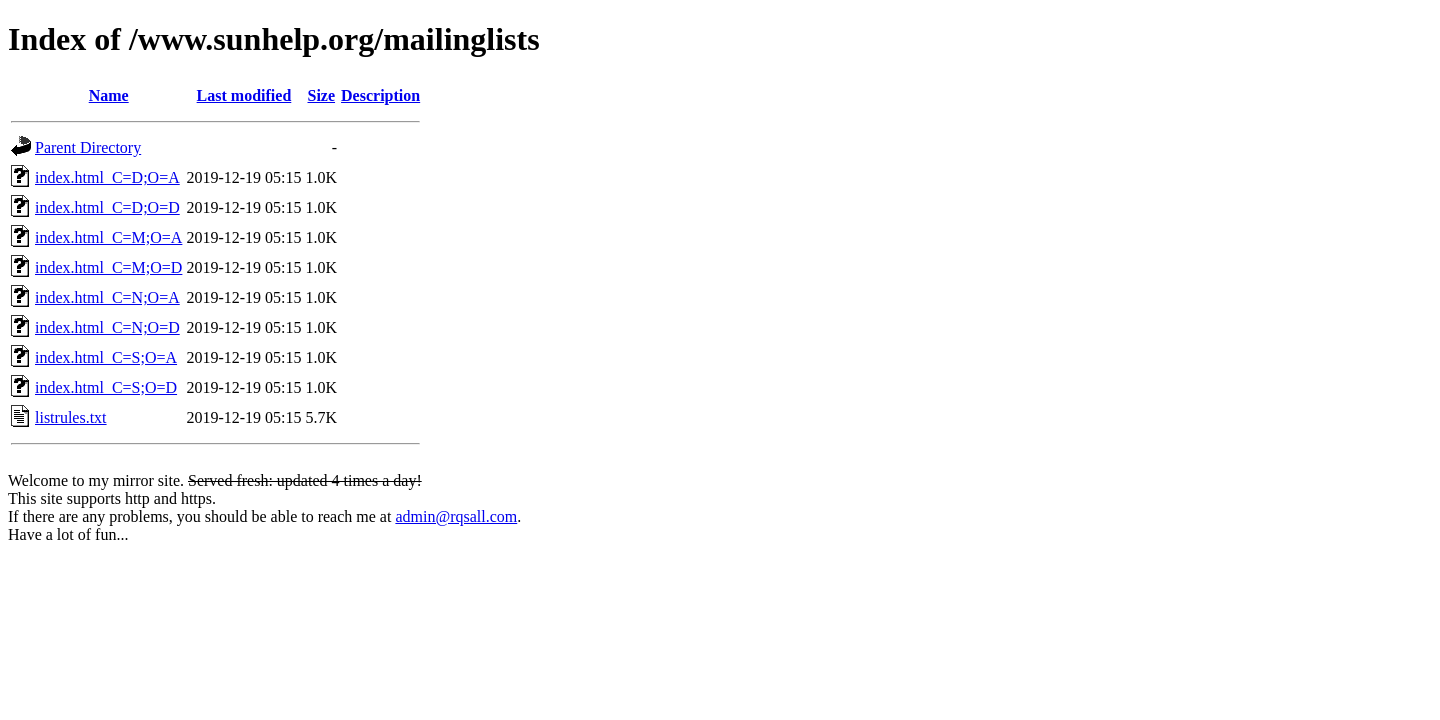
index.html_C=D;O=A (107, 177)
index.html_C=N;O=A (107, 297)
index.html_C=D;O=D (107, 207)
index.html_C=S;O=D (106, 387)
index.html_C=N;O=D (107, 327)
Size (322, 95)
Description (380, 95)
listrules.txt (71, 417)
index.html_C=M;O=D (108, 267)
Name (109, 95)
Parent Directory (88, 147)
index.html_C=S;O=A (106, 357)
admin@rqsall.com (456, 516)
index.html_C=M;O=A (108, 237)
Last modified (244, 95)
